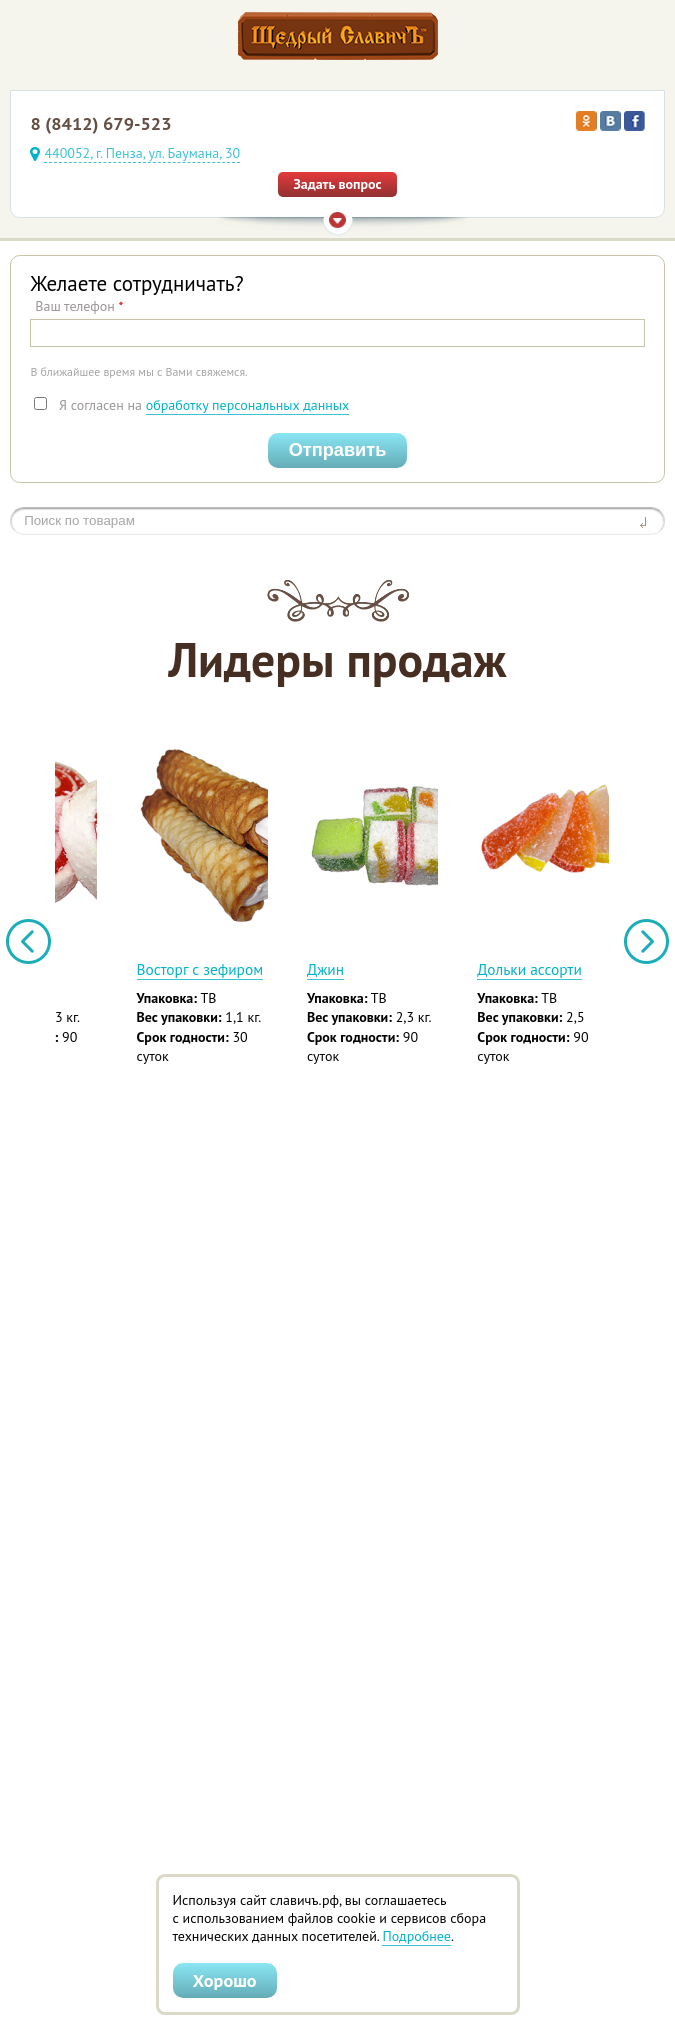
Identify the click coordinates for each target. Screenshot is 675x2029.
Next (646, 911)
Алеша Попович (127, 969)
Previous (28, 911)
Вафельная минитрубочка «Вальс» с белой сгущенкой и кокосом (412, 989)
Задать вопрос (337, 184)
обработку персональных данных (248, 405)
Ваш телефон (78, 306)
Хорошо (225, 1980)
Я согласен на (204, 405)
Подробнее (416, 1936)
